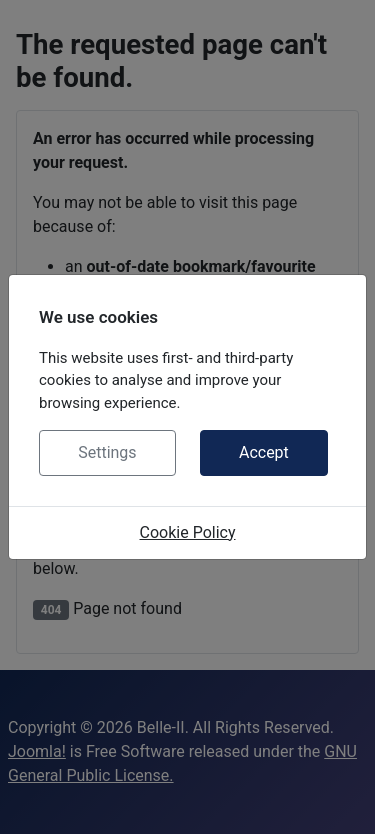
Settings (107, 452)
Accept (264, 452)
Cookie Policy (188, 532)
